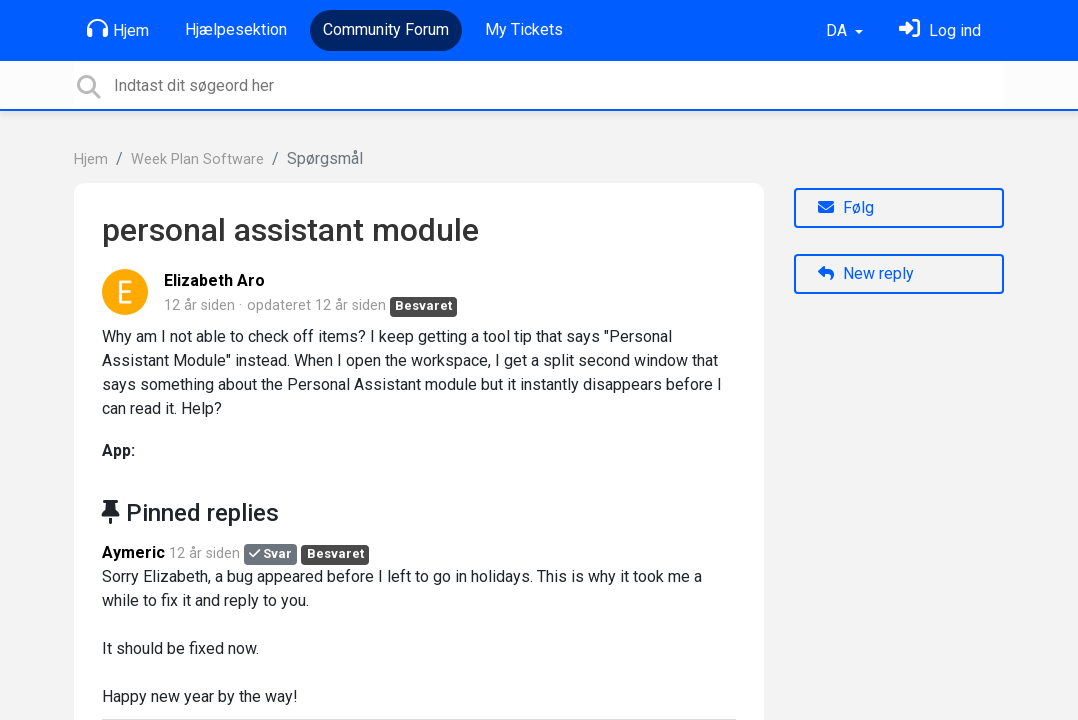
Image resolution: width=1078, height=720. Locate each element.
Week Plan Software (197, 159)
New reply (866, 273)
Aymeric (133, 552)
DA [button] (838, 30)
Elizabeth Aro (214, 280)
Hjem (118, 29)
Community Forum (386, 29)
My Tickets (524, 29)
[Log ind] (940, 30)
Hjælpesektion (236, 29)
